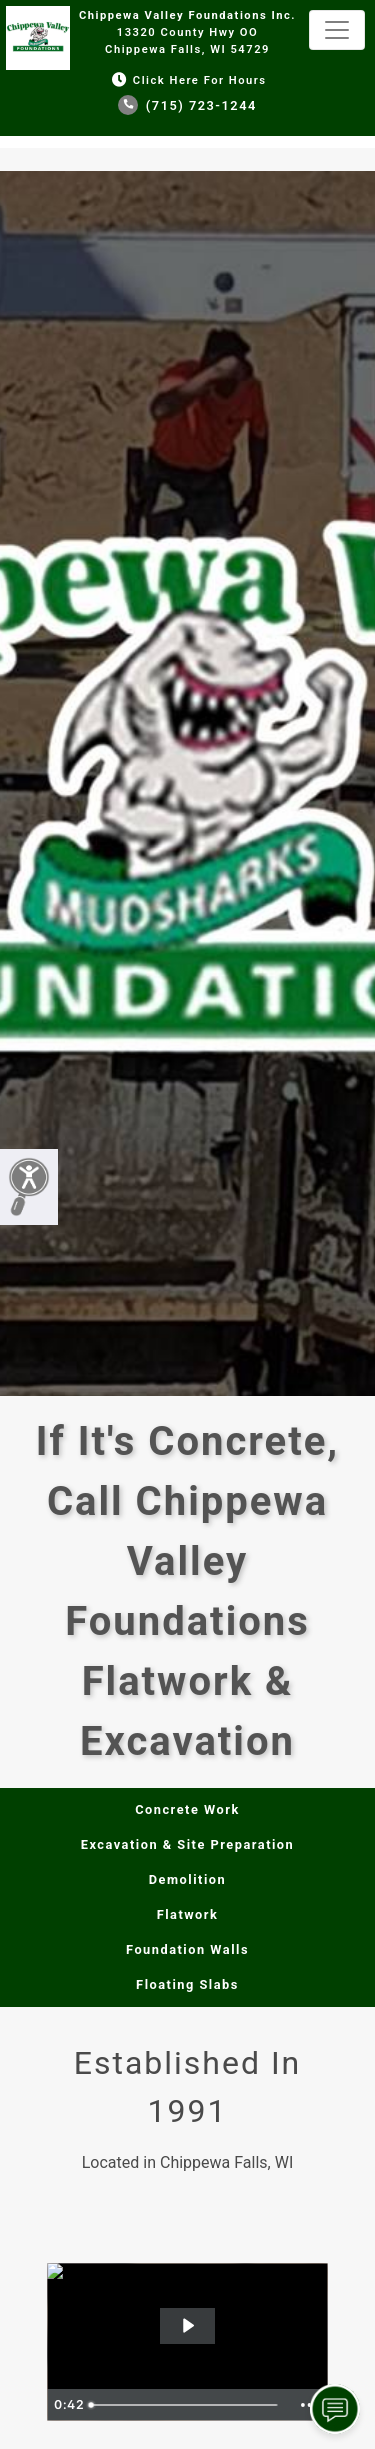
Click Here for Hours (187, 80)
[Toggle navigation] (337, 30)
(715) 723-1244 (187, 105)
